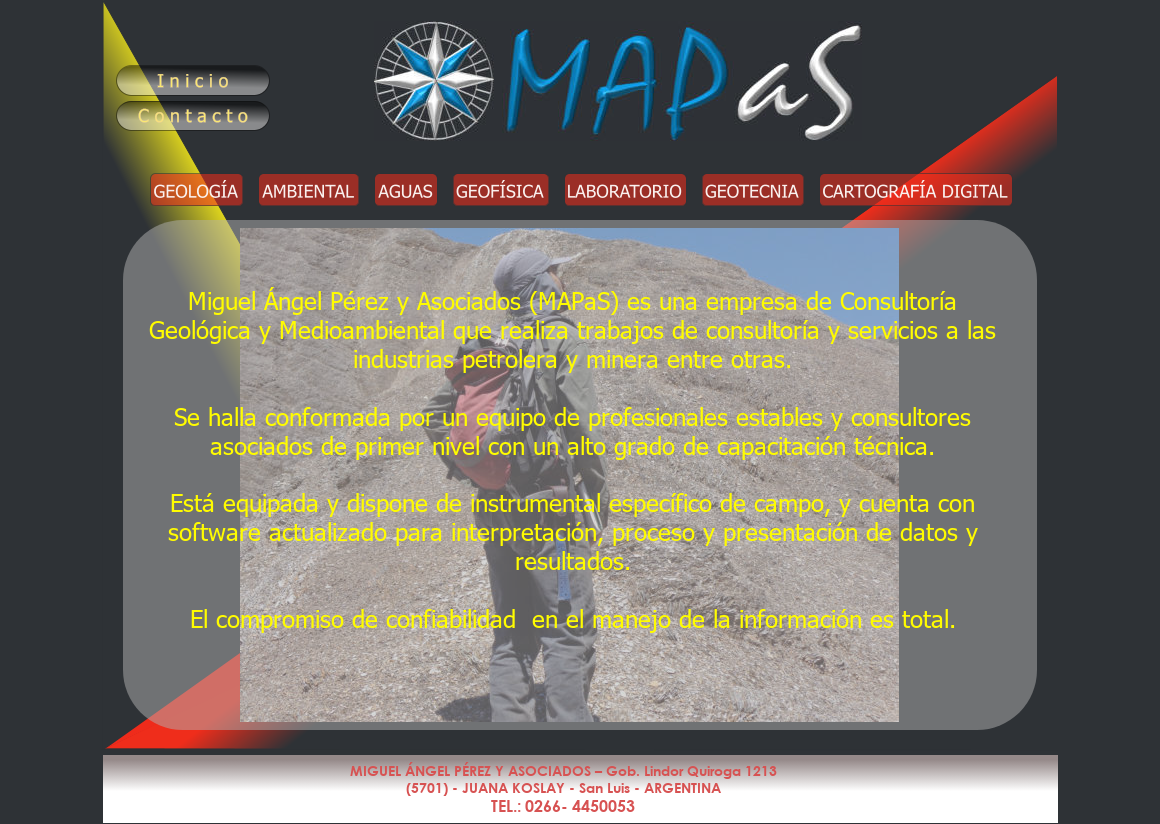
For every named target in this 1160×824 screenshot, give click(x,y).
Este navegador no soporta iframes (580, 475)
